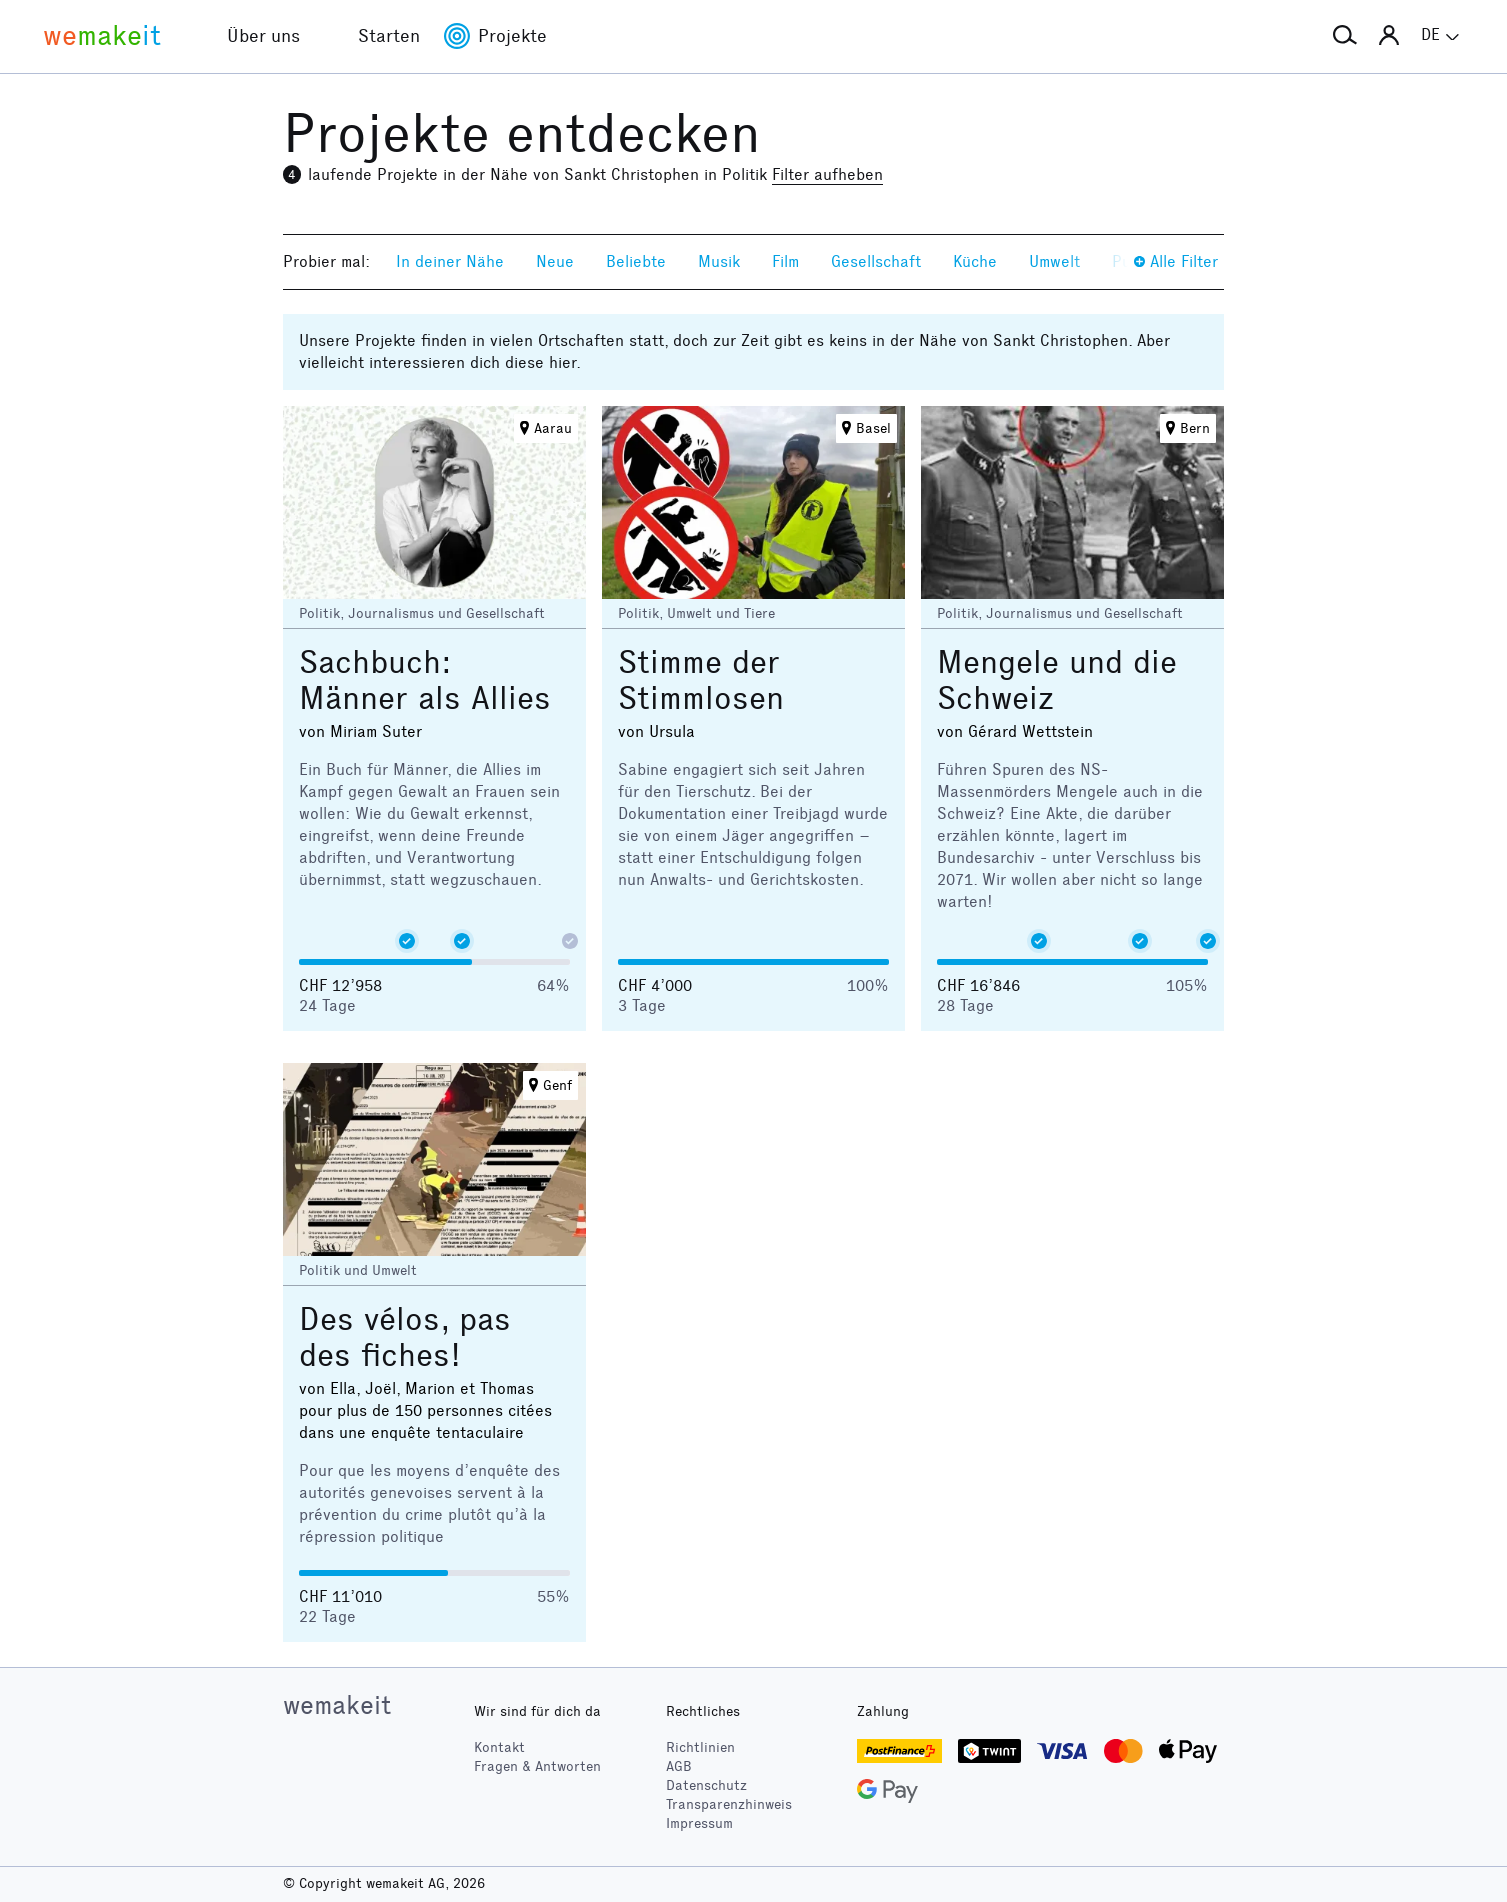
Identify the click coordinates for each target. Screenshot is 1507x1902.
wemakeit (337, 1705)
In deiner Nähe (450, 261)
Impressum (699, 1823)
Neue (555, 261)
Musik (719, 261)
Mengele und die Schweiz (1057, 680)
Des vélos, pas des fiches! (405, 1337)
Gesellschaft (876, 261)
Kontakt (499, 1747)
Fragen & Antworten (537, 1766)
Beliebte (636, 261)
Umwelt (1054, 261)
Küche (975, 261)
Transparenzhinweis (729, 1804)
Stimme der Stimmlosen (701, 680)
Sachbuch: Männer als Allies (425, 680)
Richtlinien (700, 1747)
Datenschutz (706, 1785)
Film (785, 261)
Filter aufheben (827, 174)
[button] (1345, 36)
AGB (679, 1766)
